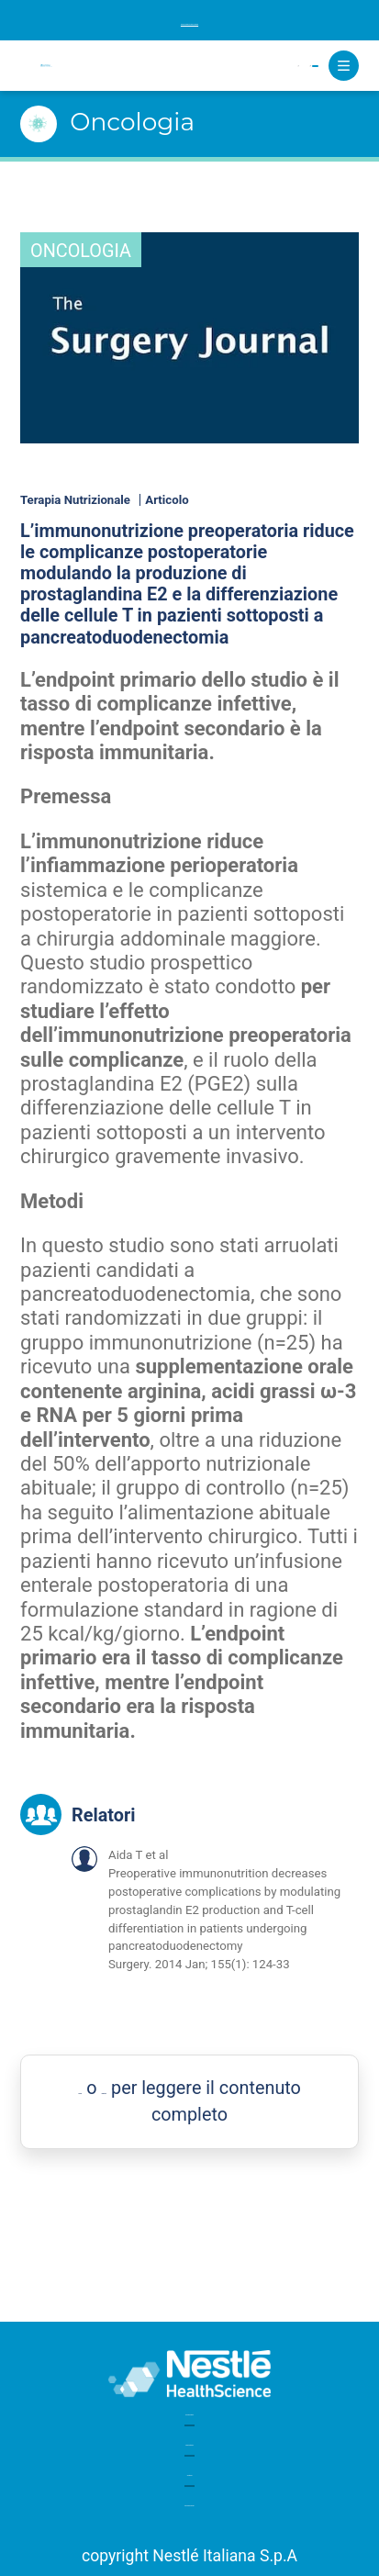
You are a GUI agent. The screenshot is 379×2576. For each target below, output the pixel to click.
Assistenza (189, 2454)
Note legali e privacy (189, 2495)
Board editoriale (189, 2413)
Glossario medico (189, 2371)
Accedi (182, 65)
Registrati (263, 66)
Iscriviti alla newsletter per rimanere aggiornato (190, 20)
